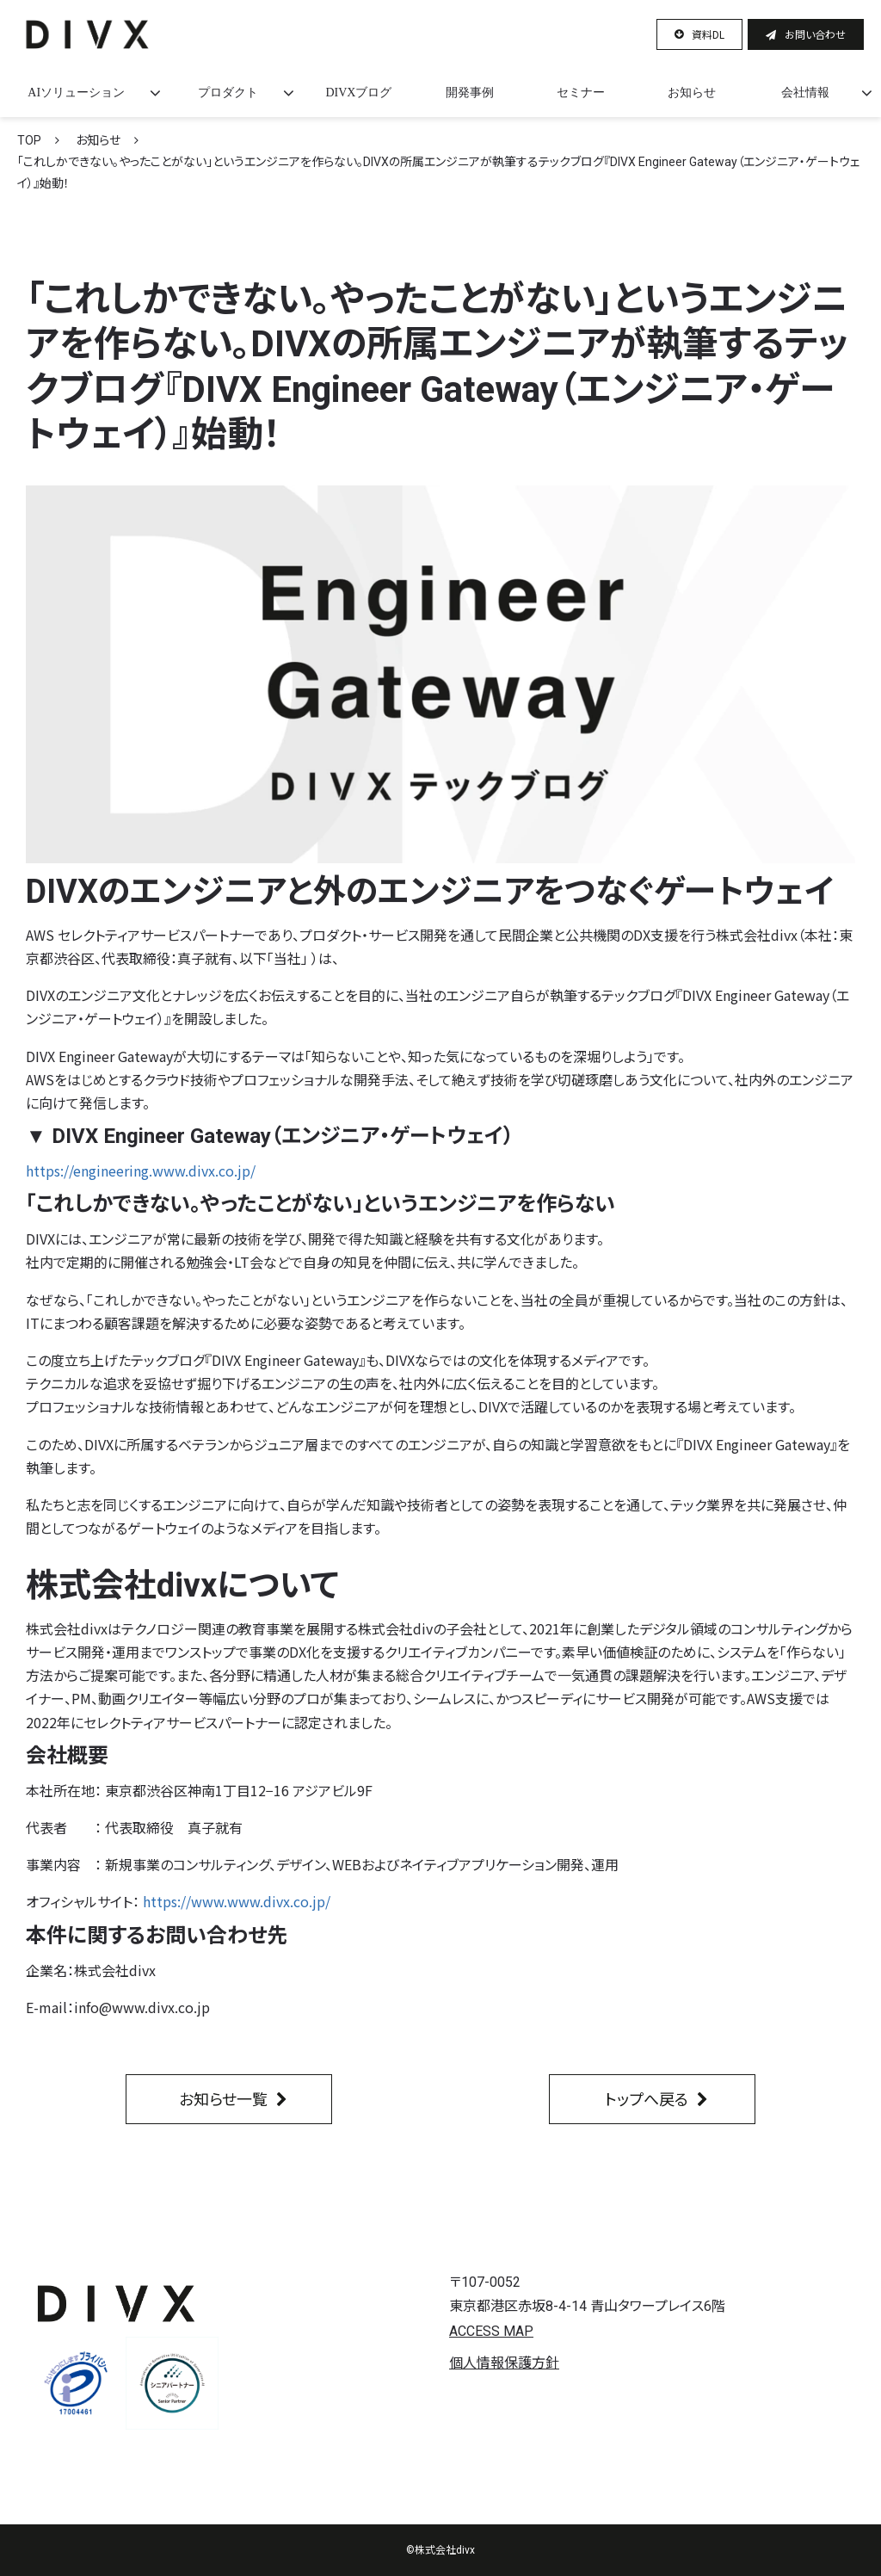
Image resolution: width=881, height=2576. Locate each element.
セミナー (581, 92)
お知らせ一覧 (223, 2098)
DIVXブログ (358, 92)
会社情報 (805, 92)
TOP (29, 140)
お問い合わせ (815, 34)
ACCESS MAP (491, 2331)
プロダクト (228, 92)
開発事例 (470, 92)
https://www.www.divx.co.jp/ (236, 1901)
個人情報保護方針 (504, 2363)
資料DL (708, 34)
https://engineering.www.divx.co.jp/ (141, 1170)
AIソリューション (76, 92)
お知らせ (692, 92)
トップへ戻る (646, 2098)
